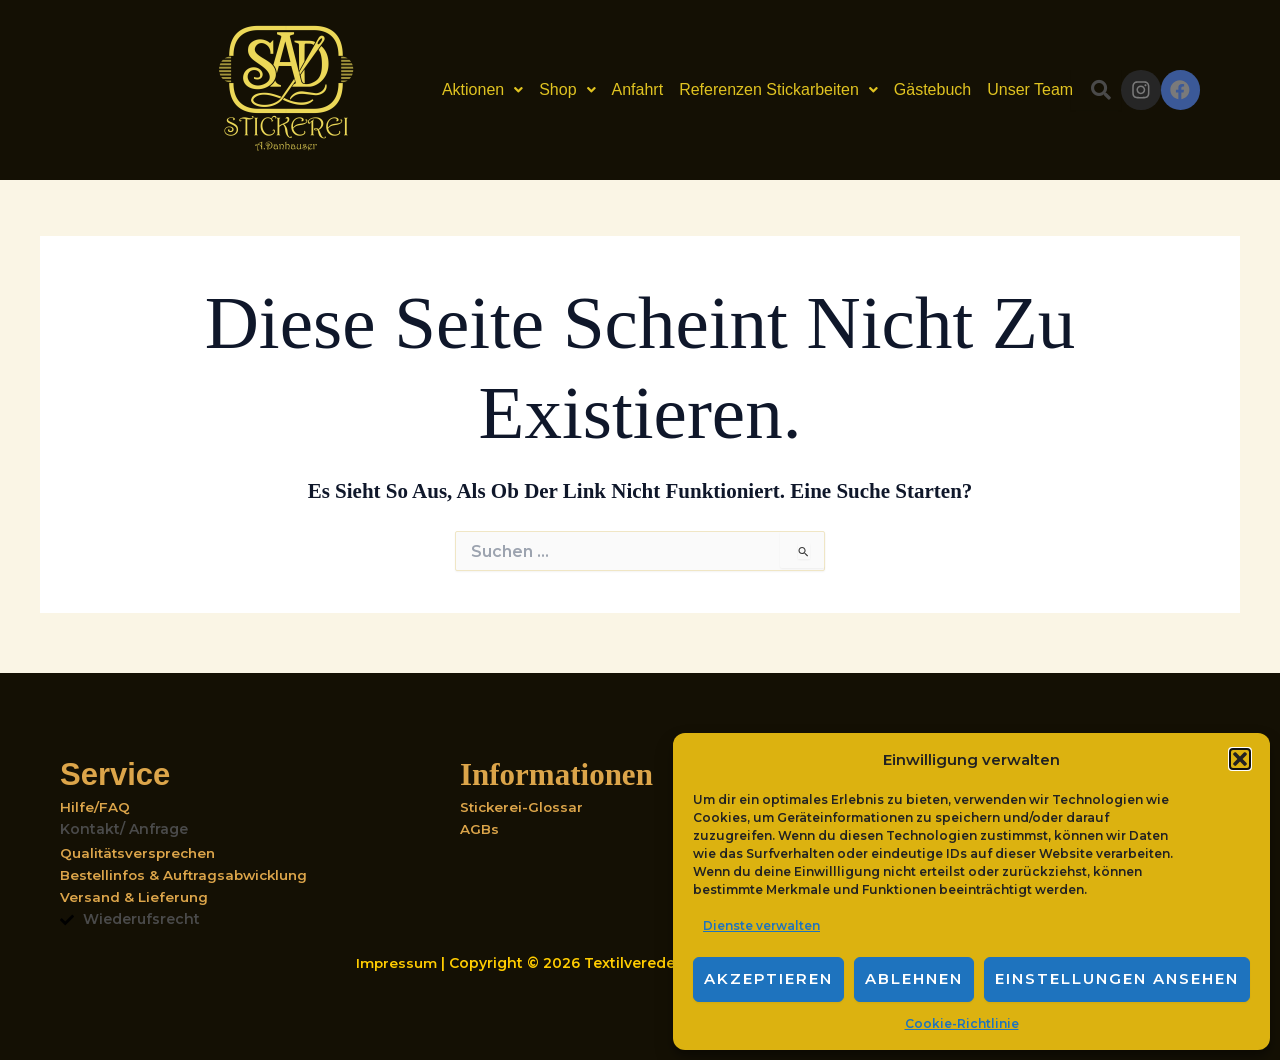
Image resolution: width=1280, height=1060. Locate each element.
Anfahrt (616, 89)
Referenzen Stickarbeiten (757, 89)
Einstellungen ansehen (1117, 978)
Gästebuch (911, 89)
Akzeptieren (768, 978)
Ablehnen (914, 978)
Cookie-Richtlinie (962, 1023)
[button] (1240, 759)
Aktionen (461, 89)
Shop (546, 89)
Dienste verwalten (761, 925)
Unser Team (1009, 89)
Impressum (398, 963)
